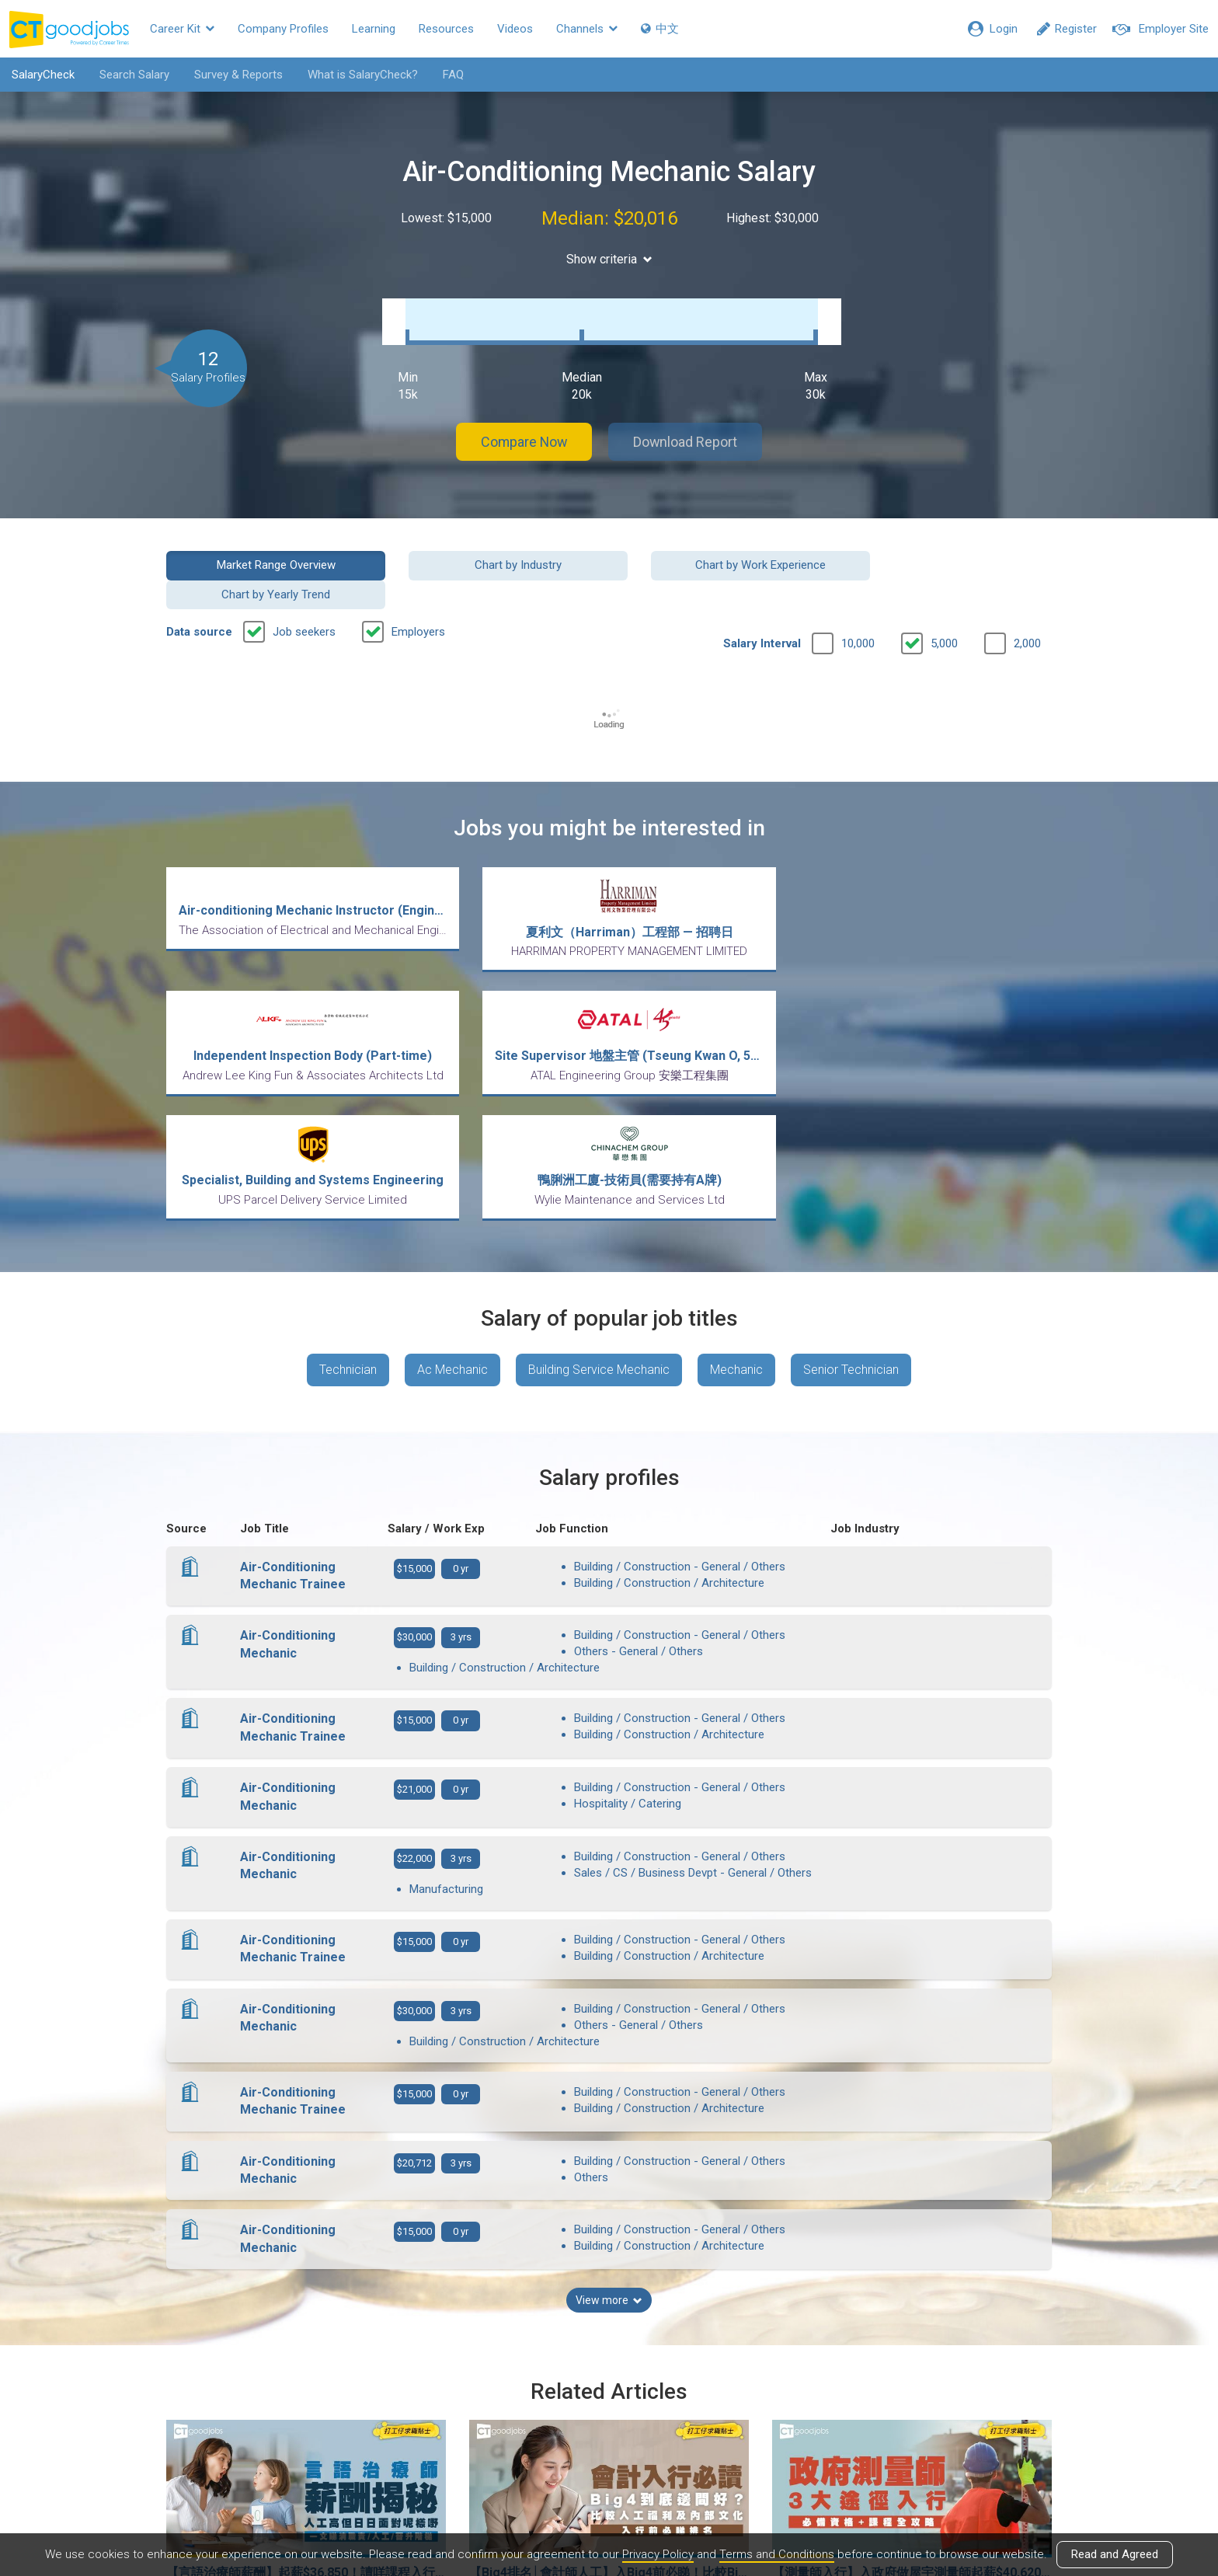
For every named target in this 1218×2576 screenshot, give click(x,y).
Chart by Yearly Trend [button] (950, 549)
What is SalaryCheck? (363, 75)
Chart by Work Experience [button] (722, 549)
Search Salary (134, 75)
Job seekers (304, 587)
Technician (348, 1201)
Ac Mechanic (452, 1201)
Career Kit (182, 29)
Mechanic (736, 1201)
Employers (418, 587)
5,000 (944, 599)
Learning (373, 29)
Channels (587, 29)
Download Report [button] (687, 426)
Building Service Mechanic (599, 1201)
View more (609, 2089)
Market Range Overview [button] (268, 549)
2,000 (1027, 599)
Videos (515, 29)
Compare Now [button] (523, 426)
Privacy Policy (658, 2555)
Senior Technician (851, 1201)
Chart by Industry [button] (495, 549)
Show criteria (609, 259)
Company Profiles (283, 29)
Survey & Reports (238, 75)
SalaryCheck (43, 75)
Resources (446, 29)
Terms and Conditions (776, 2555)
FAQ (453, 75)
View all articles (609, 2409)
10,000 (858, 599)
